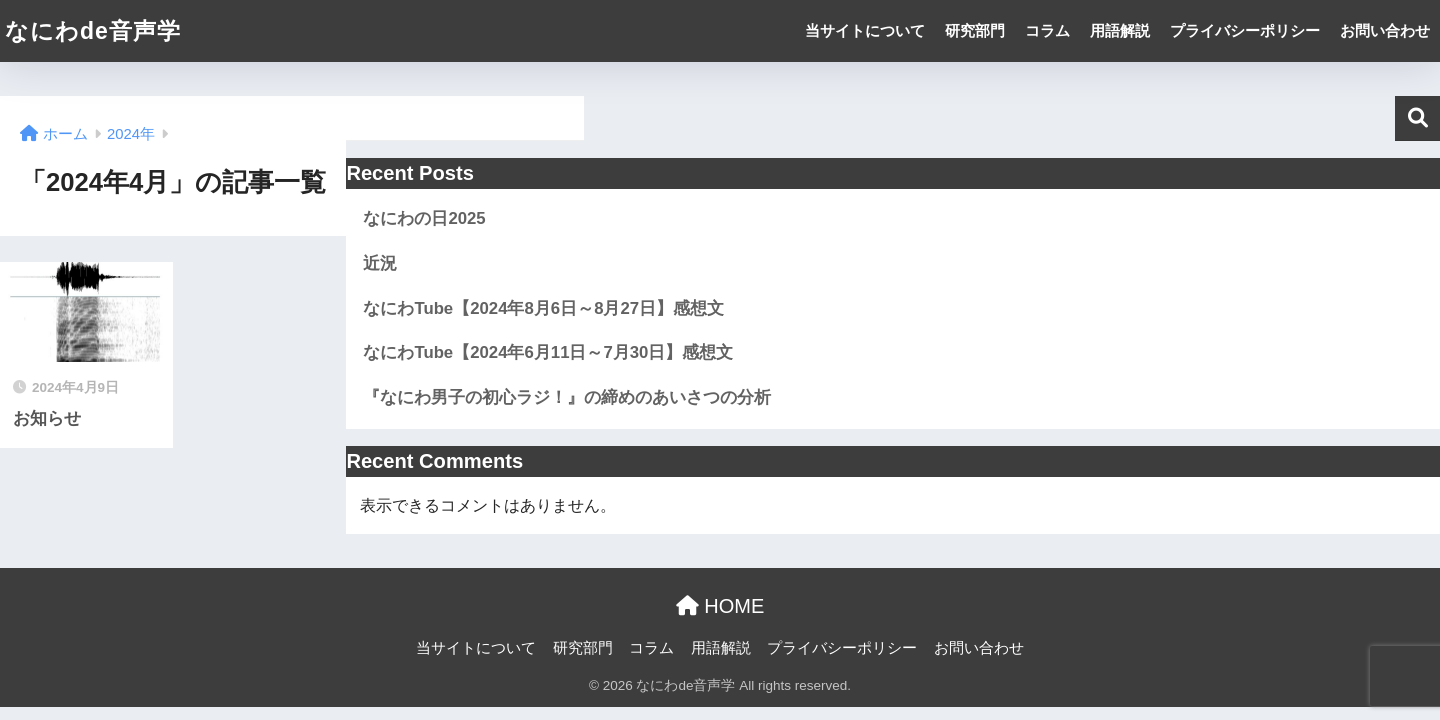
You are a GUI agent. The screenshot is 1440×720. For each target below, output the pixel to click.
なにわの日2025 (424, 218)
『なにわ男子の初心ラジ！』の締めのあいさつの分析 (567, 397)
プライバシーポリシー (1245, 30)
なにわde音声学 (93, 31)
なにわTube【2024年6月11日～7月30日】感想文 (548, 352)
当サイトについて (865, 30)
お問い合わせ (1385, 30)
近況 (380, 263)
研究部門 (975, 30)
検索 (1417, 118)
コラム (1047, 30)
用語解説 (1120, 30)
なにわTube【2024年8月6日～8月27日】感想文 (543, 308)
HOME (720, 606)
